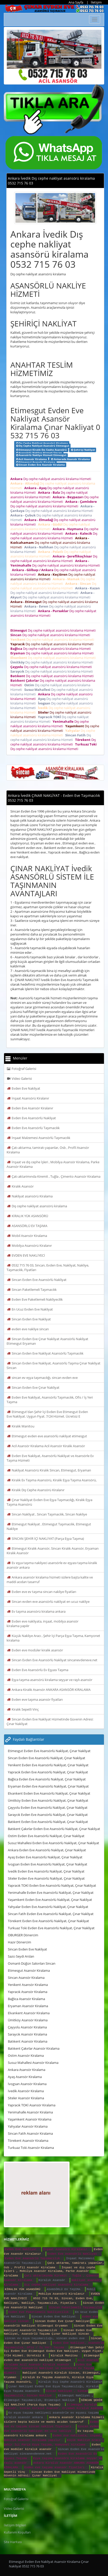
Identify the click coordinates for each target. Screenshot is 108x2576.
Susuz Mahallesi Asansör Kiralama (33, 2062)
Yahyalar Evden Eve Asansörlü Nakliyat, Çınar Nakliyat (48, 1906)
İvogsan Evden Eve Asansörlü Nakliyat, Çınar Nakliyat (47, 1864)
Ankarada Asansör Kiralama (70, 459)
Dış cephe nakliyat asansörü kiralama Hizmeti (51, 478)
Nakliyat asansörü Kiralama (30, 1196)
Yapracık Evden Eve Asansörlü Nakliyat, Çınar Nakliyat (48, 1772)
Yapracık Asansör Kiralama (27, 1991)
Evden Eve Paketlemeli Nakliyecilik (35, 1299)
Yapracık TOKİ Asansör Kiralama (31, 2105)
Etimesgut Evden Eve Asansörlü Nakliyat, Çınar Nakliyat (49, 1751)
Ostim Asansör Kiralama (26, 2055)
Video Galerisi (19, 1078)
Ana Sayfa (76, 2)
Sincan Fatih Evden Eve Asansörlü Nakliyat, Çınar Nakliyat (51, 1914)
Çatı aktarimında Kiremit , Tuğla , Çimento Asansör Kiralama (53, 1176)
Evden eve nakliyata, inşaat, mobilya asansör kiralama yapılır (42, 1623)
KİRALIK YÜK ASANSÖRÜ (27, 1216)
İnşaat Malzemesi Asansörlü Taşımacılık (38, 1137)
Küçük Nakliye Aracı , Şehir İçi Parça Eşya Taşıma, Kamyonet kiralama (53, 1638)
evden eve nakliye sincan (28, 1329)
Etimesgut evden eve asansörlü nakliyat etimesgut (47, 1436)
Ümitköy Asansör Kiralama (28, 2020)
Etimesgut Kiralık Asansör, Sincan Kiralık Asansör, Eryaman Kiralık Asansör (53, 1550)
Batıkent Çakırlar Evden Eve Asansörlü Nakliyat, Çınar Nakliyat (54, 1828)
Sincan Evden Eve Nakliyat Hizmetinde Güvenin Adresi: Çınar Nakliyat (50, 1721)
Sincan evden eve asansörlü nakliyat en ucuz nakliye (48, 1601)
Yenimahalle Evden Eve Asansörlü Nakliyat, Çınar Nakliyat (51, 1892)
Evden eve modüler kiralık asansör (35, 1650)
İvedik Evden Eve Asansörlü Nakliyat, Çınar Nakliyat (46, 1871)
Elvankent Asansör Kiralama (29, 2013)
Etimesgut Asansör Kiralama (35, 462)
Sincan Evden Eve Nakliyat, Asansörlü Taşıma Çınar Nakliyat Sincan (53, 1365)
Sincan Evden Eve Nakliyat (29, 1319)
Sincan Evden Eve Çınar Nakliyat (33, 1387)
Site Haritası (13, 2542)
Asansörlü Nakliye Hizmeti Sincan (39, 452)
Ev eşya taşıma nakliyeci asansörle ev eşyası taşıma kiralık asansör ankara (52, 1565)
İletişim (96, 2)
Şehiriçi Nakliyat (83, 449)
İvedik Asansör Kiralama (26, 2091)
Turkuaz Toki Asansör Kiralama (31, 2147)
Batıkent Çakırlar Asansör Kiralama (33, 2048)
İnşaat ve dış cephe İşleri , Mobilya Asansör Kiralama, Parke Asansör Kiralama (53, 1164)
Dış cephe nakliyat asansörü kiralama (37, 1206)
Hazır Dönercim (19, 1942)
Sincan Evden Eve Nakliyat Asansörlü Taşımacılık (45, 1353)
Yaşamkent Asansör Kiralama (29, 2119)
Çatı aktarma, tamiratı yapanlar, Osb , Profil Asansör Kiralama (48, 1149)
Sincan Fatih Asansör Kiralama (30, 2133)
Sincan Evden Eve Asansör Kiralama (40, 464)
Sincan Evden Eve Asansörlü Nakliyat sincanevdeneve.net (52, 1660)
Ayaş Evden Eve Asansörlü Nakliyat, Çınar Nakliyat (45, 1857)
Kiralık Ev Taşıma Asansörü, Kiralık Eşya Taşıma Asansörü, (52, 1480)
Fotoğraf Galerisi (21, 1068)
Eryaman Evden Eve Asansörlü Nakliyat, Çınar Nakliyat (48, 1786)
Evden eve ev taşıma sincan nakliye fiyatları (41, 1591)
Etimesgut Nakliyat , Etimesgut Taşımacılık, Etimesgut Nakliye (49, 1526)
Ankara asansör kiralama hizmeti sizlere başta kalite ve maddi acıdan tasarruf (50, 1579)
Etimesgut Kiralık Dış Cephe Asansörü (41, 449)
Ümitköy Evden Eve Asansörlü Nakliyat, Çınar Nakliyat (48, 1800)
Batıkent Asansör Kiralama (27, 2041)
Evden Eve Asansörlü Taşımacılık (33, 1128)
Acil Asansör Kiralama (31, 459)
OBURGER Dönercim (23, 1935)
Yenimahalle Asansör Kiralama (30, 2112)
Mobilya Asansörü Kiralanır (29, 1245)
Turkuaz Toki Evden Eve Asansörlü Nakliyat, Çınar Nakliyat (51, 1928)
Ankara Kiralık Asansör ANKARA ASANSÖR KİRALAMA (49, 1689)
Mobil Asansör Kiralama (27, 1235)
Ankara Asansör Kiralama (26, 2069)
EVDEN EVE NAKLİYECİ (26, 1255)
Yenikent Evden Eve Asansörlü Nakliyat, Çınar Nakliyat (48, 1765)
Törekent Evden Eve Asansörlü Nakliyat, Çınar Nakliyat (48, 1921)
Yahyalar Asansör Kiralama (28, 2126)
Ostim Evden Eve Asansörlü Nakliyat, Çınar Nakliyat (46, 1836)
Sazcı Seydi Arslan (21, 1956)
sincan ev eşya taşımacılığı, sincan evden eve (42, 1377)
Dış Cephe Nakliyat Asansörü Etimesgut (42, 445)
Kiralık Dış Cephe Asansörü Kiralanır (35, 1490)
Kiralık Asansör (20, 1186)
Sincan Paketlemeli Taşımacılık (32, 1289)
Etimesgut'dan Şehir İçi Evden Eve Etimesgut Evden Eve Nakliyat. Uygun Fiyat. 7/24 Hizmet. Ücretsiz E (47, 1414)
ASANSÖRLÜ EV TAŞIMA (27, 1225)
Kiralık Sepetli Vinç (23, 1709)
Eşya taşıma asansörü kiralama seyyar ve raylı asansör (49, 1679)
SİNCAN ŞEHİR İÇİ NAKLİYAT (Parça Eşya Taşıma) (45, 1538)
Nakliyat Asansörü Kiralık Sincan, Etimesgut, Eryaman (49, 1470)
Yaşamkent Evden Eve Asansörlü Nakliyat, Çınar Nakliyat (50, 1899)
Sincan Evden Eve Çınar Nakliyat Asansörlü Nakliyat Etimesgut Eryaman (47, 1341)
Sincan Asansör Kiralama (26, 1977)
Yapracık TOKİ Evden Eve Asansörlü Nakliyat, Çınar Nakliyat (52, 1885)
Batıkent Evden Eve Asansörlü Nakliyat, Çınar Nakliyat (48, 1821)
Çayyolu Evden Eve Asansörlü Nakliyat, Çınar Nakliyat (48, 1807)
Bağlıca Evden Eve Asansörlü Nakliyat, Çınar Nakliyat (47, 1779)
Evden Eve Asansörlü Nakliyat (31, 1118)
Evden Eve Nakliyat (23, 1088)
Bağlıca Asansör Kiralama (26, 1999)
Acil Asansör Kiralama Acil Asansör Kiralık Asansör (46, 1446)
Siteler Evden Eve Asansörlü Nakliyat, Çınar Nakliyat (46, 1878)
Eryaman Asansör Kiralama (28, 2006)
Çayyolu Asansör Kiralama (27, 2027)
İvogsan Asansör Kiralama (27, 2084)
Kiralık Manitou (20, 1426)
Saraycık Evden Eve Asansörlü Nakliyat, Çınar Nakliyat (48, 1814)
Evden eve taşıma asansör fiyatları (35, 1699)
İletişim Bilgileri (15, 2525)
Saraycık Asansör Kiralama (27, 2034)
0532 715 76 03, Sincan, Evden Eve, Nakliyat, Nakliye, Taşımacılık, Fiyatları (48, 1267)
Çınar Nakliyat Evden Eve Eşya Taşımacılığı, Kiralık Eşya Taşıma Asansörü (49, 1502)
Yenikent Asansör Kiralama (28, 1984)
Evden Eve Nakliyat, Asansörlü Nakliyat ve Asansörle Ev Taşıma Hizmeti (50, 1458)
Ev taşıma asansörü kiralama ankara (36, 1611)
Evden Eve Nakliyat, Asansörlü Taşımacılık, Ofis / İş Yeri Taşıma (50, 1399)
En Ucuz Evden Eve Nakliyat (30, 1309)
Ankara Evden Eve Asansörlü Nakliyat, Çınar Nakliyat (47, 1850)
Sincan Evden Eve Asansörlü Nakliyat (37, 1279)
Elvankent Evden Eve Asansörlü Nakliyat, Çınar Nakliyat (49, 1793)
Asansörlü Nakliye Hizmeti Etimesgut (41, 455)
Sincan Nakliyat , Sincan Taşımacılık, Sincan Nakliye (47, 1514)
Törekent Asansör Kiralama (28, 2140)
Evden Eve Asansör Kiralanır (30, 1108)
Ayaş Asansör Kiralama (25, 2076)
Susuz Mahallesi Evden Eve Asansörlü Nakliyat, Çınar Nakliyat (53, 1843)
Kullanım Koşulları (17, 2532)
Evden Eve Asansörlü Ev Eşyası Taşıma (37, 1670)
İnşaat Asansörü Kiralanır (28, 1098)
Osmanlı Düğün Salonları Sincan (31, 1963)
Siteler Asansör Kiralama (26, 2098)
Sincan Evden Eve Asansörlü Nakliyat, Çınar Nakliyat (46, 1758)
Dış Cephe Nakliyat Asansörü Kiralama (42, 443)
